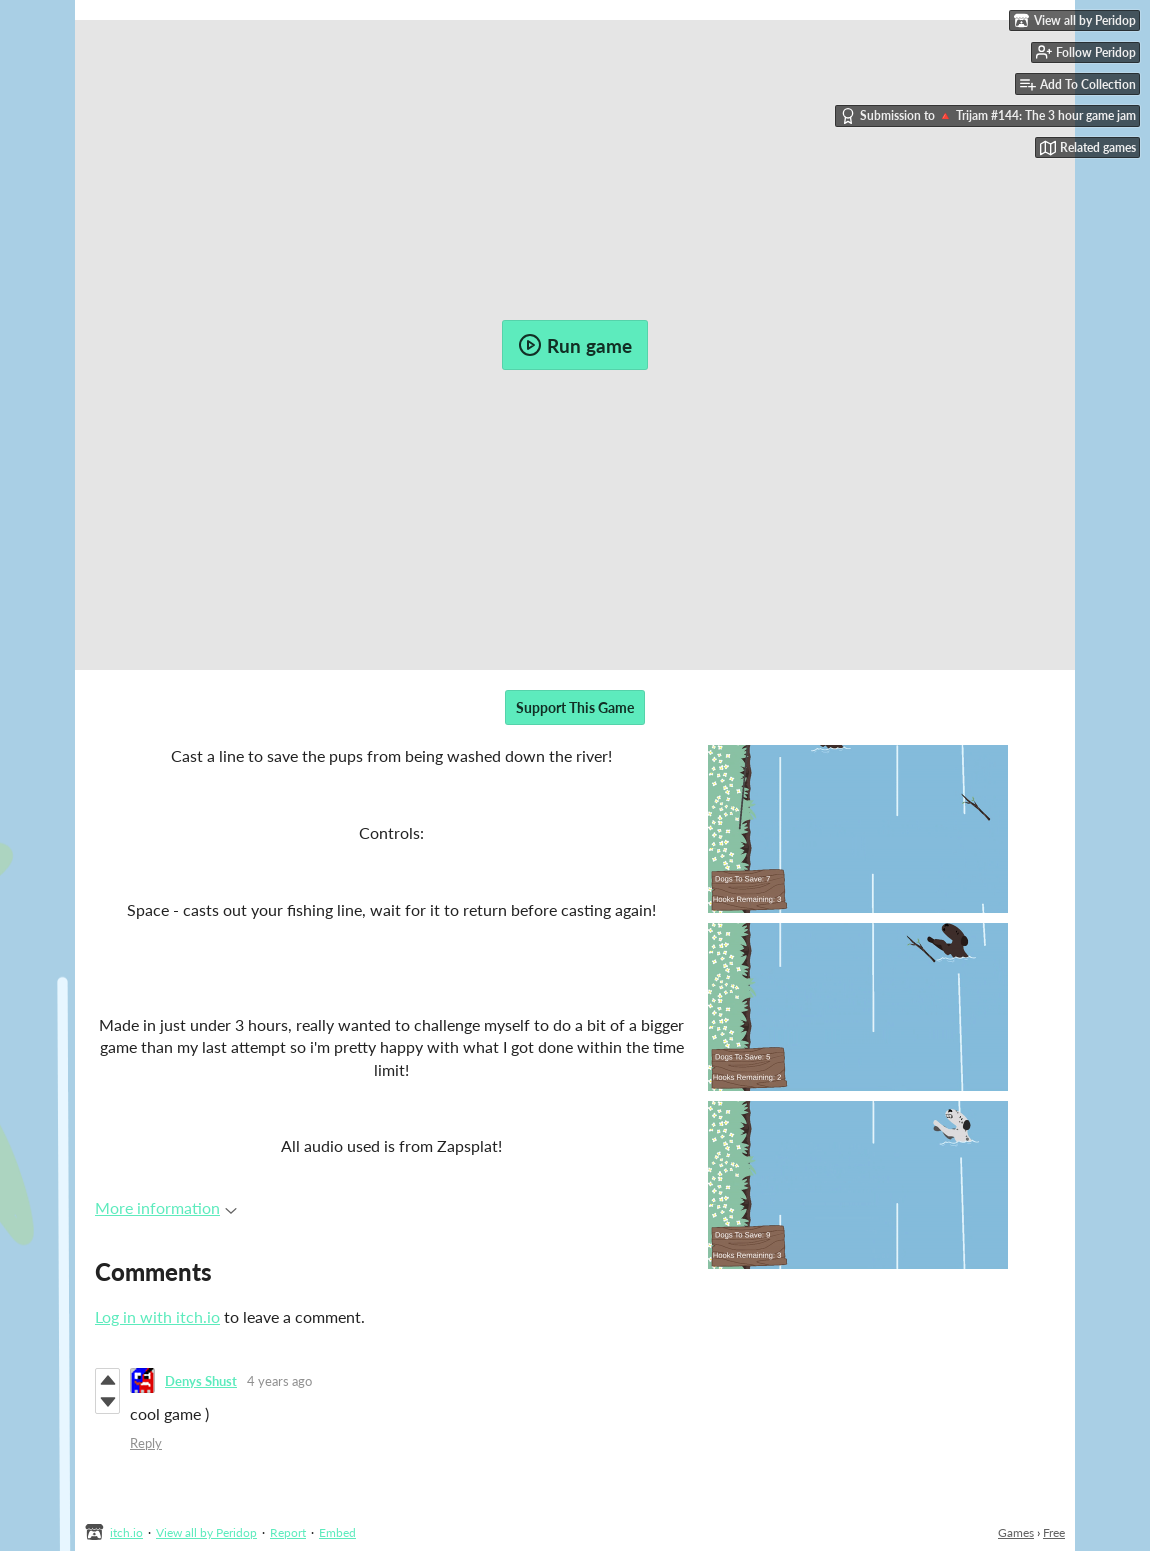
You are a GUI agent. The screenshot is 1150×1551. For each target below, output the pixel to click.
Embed (337, 1532)
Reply (146, 1443)
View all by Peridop (206, 1532)
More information (166, 1207)
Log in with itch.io (157, 1316)
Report (288, 1532)
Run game (575, 345)
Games (1016, 1532)
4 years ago (279, 1381)
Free (1054, 1532)
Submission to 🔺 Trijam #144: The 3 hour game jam (988, 116)
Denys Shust (201, 1381)
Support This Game (575, 707)
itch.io (126, 1532)
